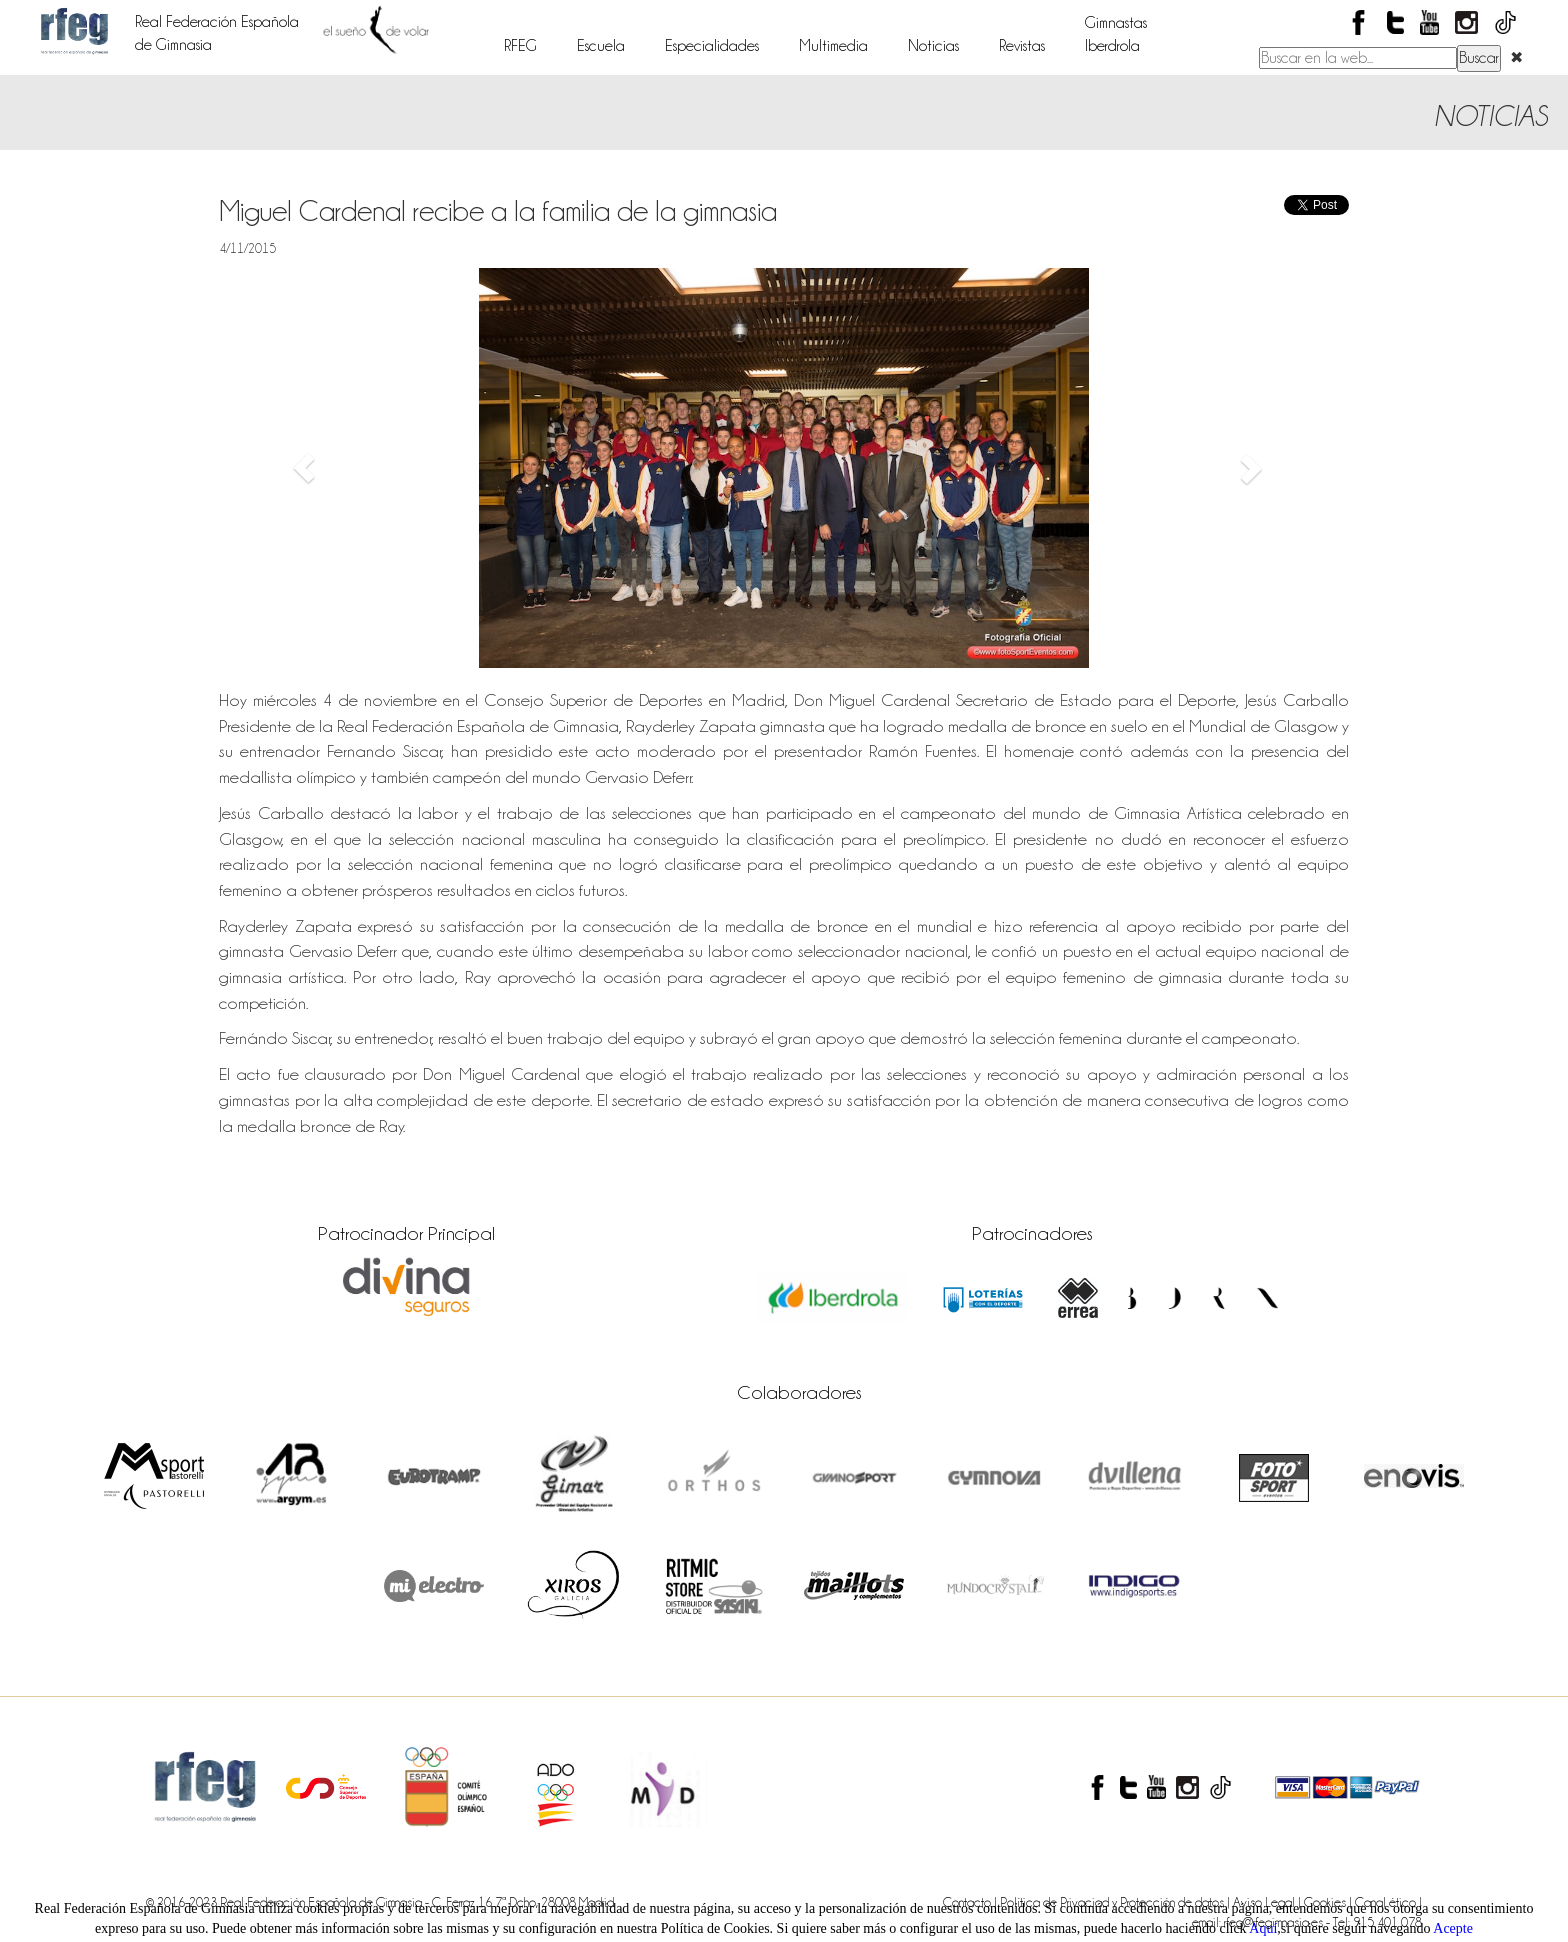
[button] (304, 468)
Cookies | (1329, 1902)
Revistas (1022, 46)
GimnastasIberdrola (1116, 34)
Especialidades (712, 46)
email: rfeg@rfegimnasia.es (1259, 1922)
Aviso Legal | (1268, 1902)
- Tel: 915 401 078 (1374, 1922)
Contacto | (971, 1902)
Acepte (1453, 1928)
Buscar (1479, 58)
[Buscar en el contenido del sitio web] (1358, 58)
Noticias (933, 46)
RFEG (520, 46)
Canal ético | (1388, 1902)
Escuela (601, 46)
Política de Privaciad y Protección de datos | (1116, 1902)
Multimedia (833, 46)
